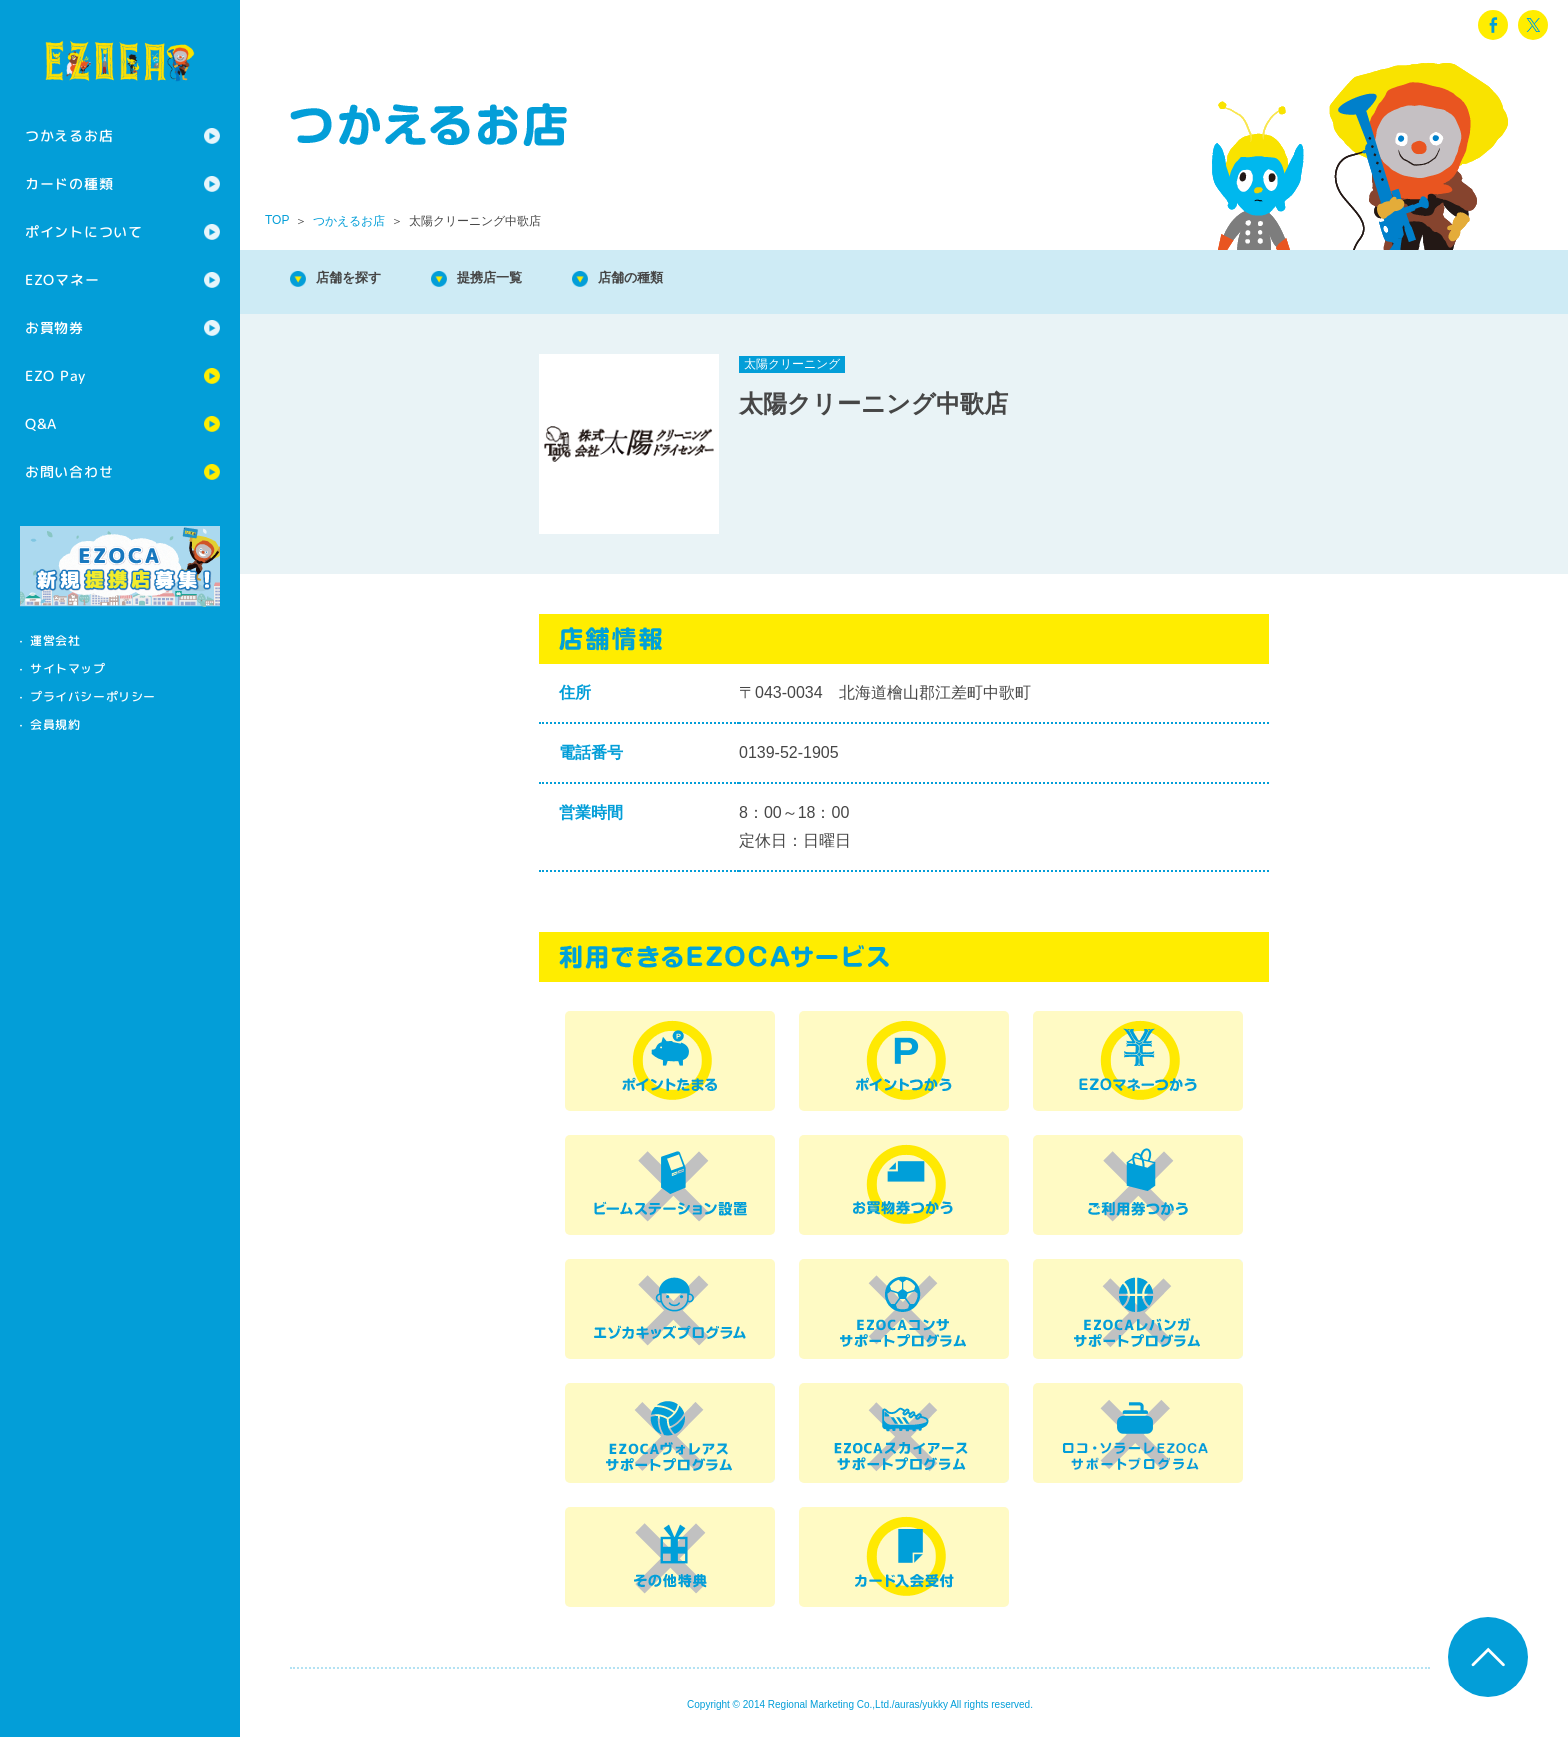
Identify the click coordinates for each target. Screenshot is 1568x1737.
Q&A (41, 423)
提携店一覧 (520, 279)
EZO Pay (55, 375)
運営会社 (55, 640)
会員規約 (55, 724)
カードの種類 (69, 183)
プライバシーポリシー (93, 696)
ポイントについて (84, 231)
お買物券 (54, 327)
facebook (1493, 25)
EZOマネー (62, 279)
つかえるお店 (69, 135)
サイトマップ (68, 668)
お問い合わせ (69, 471)
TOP (277, 220)
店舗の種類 (680, 279)
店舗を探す (360, 279)
